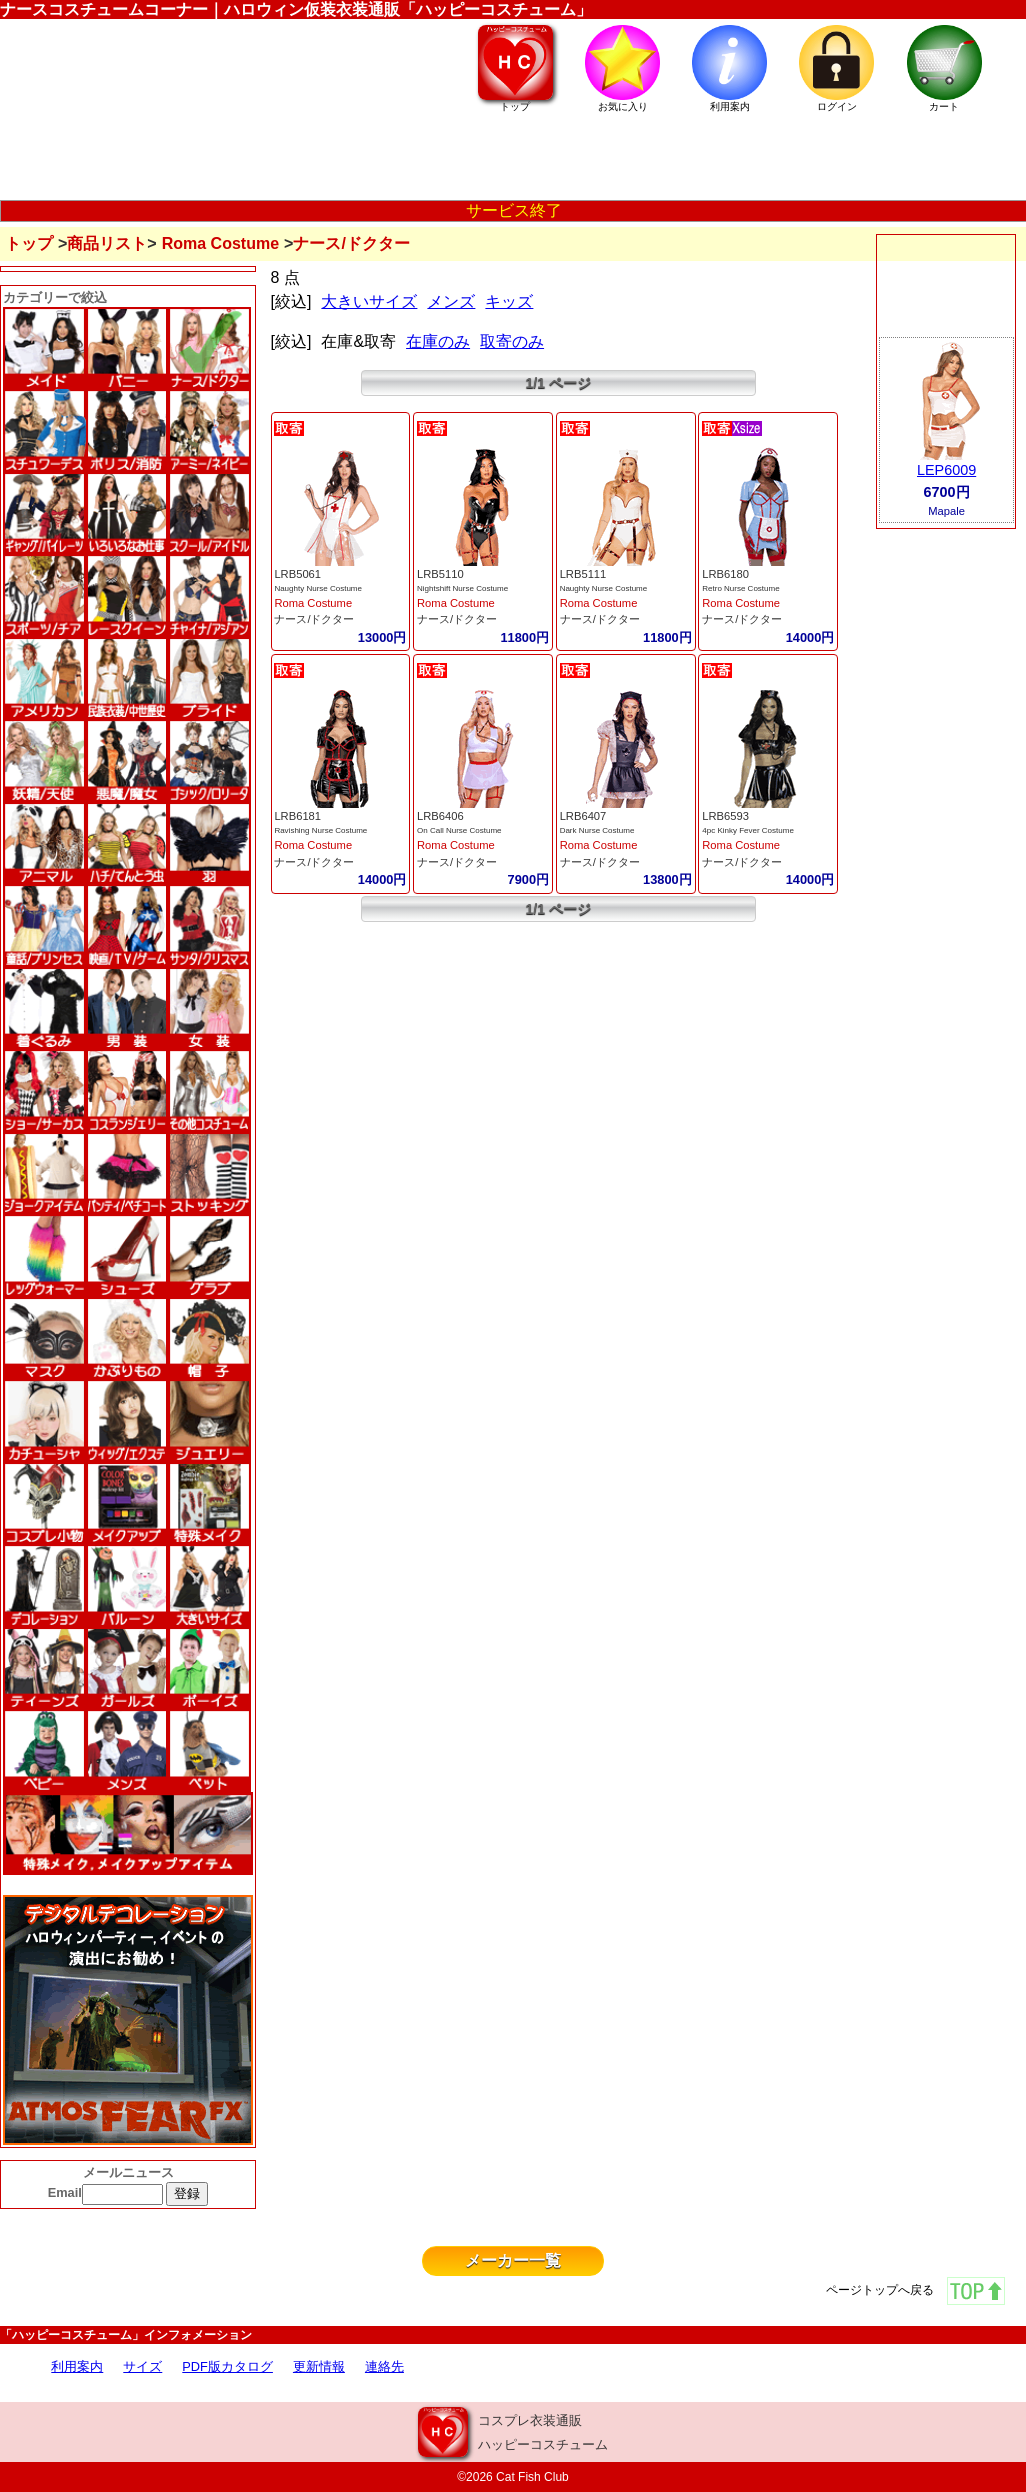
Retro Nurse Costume (740, 588)
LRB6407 (583, 816)
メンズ (451, 301)
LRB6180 (725, 574)
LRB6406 (440, 816)
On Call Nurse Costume (459, 830)
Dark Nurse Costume (597, 830)
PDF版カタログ (227, 2366)
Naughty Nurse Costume (318, 588)
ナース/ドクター (314, 619)
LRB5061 (297, 574)
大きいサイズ (369, 301)
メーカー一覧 (513, 2260)
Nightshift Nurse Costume (462, 588)
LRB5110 (440, 574)
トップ (29, 243)
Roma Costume (220, 243)
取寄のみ (512, 341)
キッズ (509, 301)
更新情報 (319, 2366)
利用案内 (77, 2366)
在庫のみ (438, 341)
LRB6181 (297, 816)
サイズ (142, 2366)
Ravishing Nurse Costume (320, 830)
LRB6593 (725, 816)
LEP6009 (946, 470)
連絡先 (384, 2366)
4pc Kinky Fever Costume (748, 830)
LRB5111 (583, 574)
